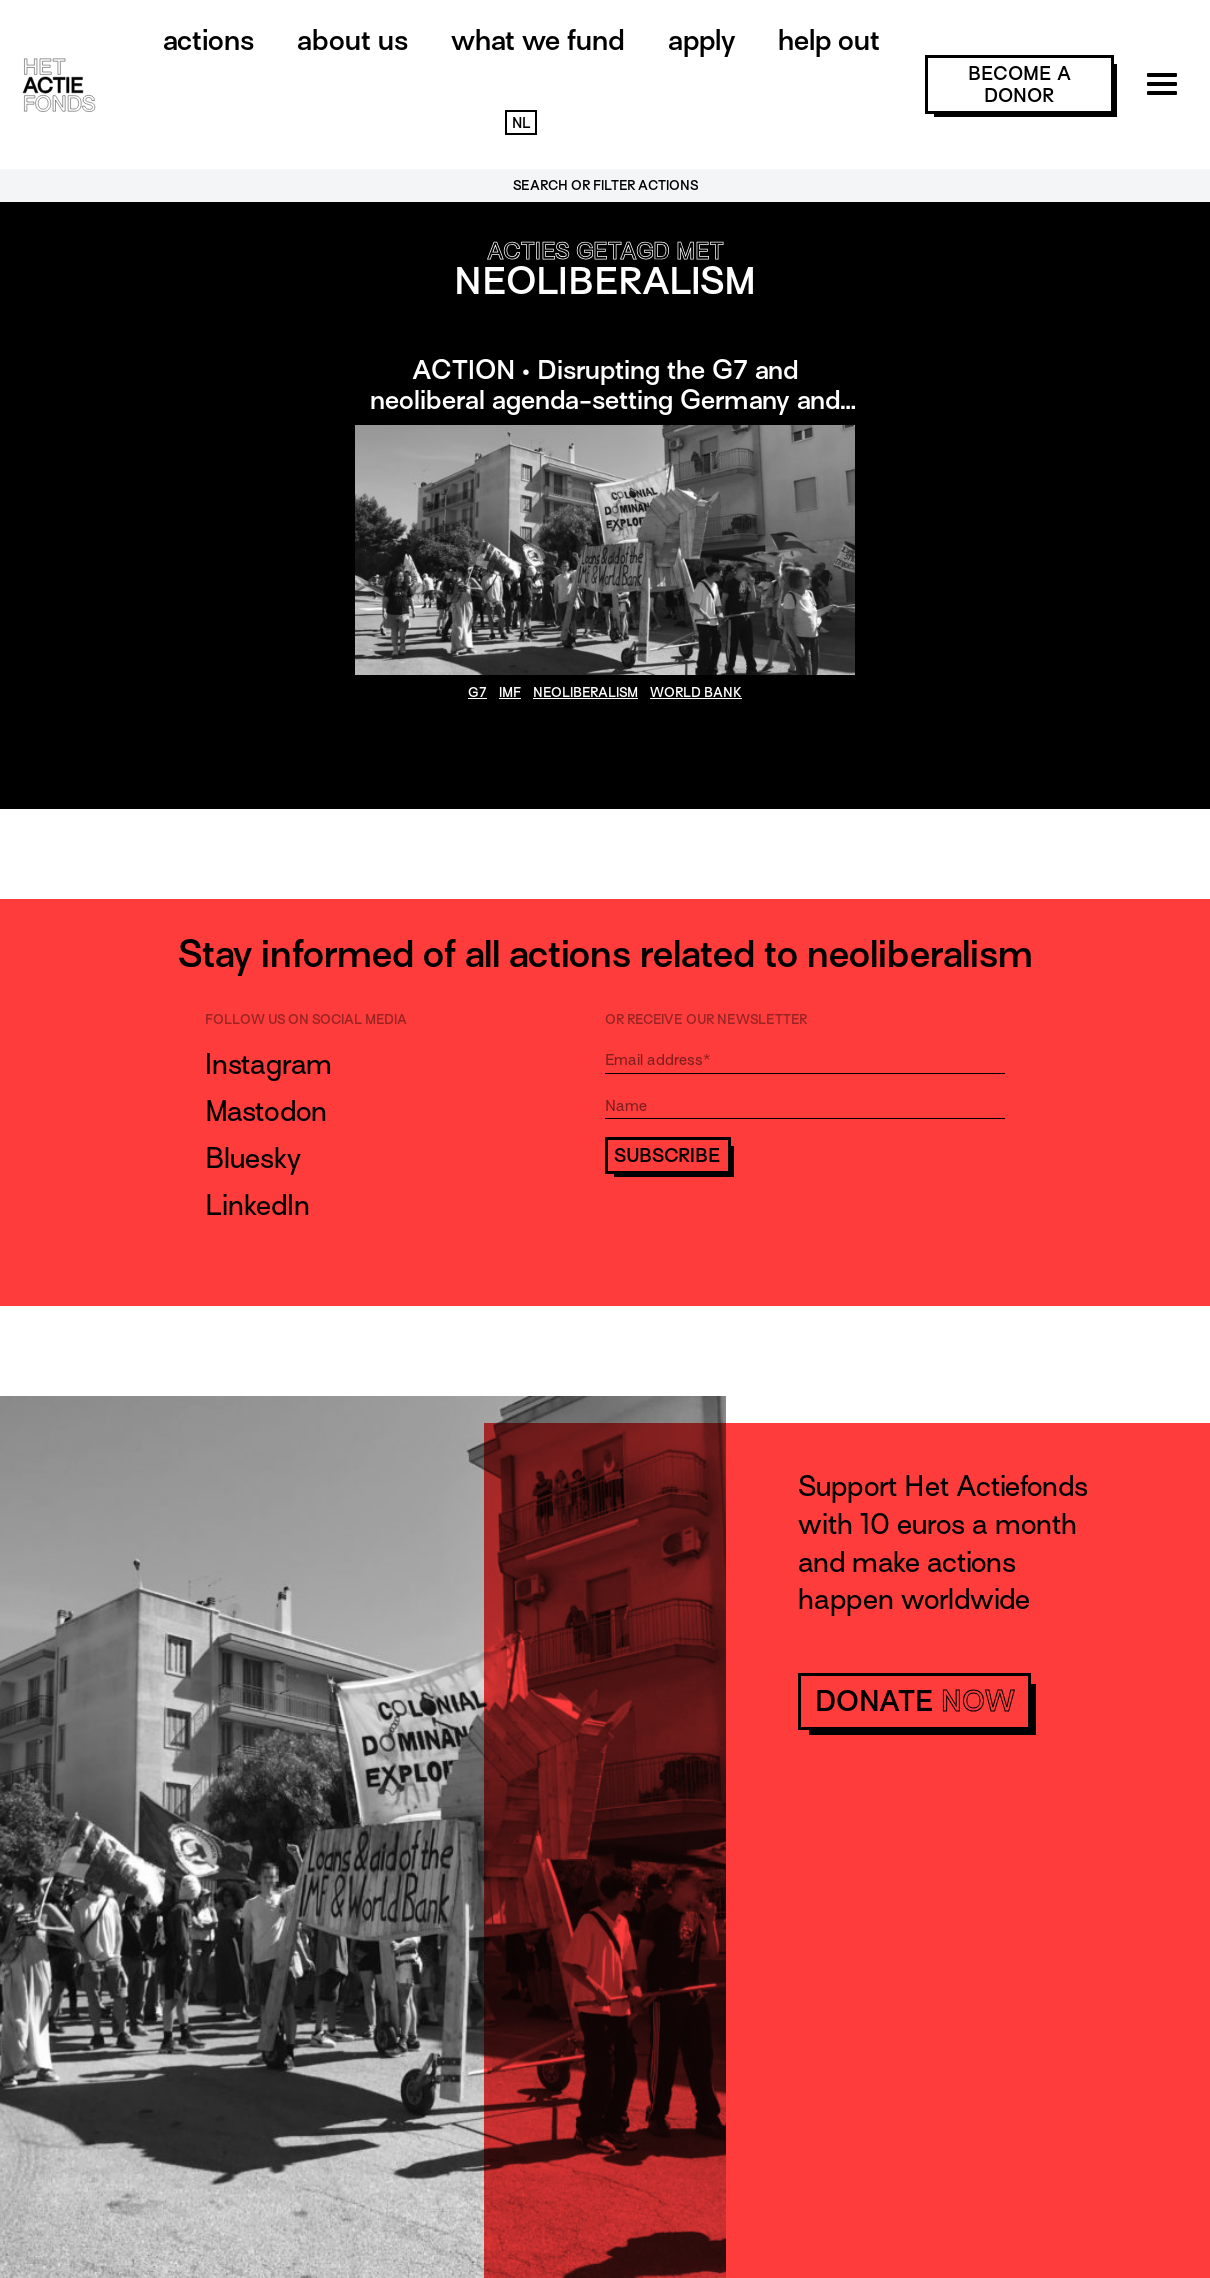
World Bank (696, 692)
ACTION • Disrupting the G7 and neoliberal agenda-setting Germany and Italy (605, 400)
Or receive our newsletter (706, 1019)
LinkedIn (257, 1205)
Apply (701, 40)
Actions (208, 40)
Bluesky (253, 1158)
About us (352, 40)
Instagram (268, 1064)
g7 (477, 692)
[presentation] (757, 1231)
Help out (829, 40)
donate (915, 1701)
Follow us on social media (306, 1019)
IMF (510, 692)
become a (1019, 84)
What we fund (538, 40)
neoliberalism (585, 692)
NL (521, 123)
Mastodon (266, 1111)
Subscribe (667, 1155)
